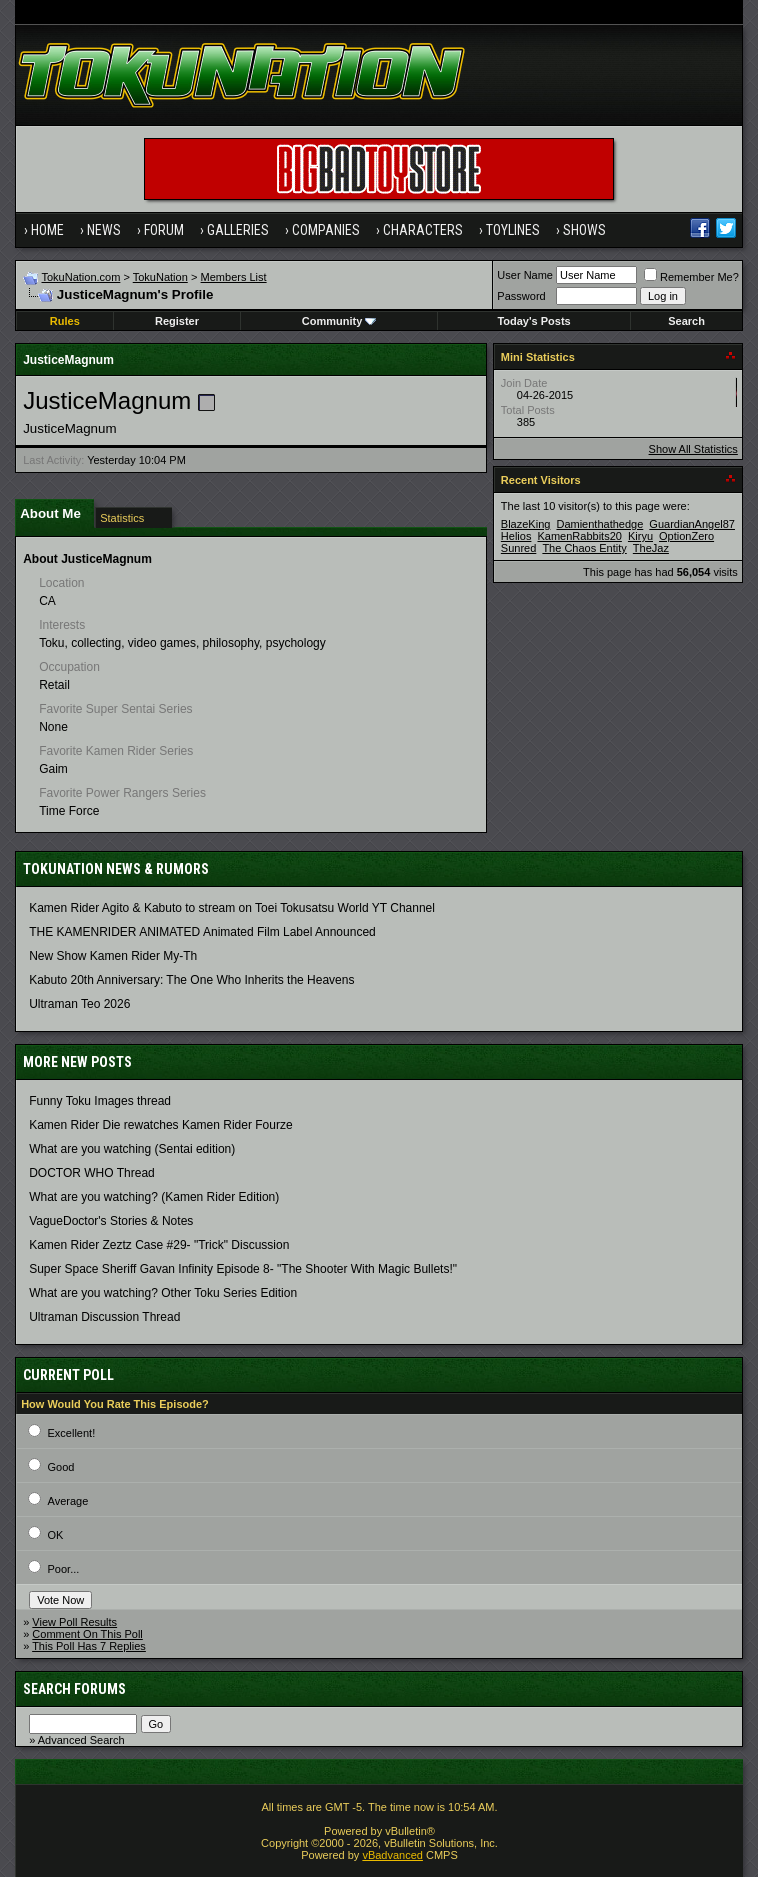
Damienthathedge (599, 524)
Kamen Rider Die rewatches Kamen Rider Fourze (160, 1125)
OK (56, 1535)
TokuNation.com (81, 277)
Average (68, 1501)
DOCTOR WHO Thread (92, 1173)
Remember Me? (691, 277)
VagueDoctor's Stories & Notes (111, 1221)
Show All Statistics (693, 449)
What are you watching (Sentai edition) (132, 1149)
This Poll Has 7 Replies (89, 1646)
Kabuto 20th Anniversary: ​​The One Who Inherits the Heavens (191, 980)
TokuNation (160, 277)
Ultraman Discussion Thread (104, 1317)
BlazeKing (526, 524)
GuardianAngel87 (692, 524)
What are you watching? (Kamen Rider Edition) (154, 1197)
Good (61, 1467)
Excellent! (72, 1433)
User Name (525, 275)
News (104, 230)
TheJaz (651, 548)
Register (177, 321)
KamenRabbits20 (579, 536)
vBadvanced (392, 1855)
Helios (516, 536)
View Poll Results (74, 1622)
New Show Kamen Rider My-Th (113, 956)
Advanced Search (81, 1740)
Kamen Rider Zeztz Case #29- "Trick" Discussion (159, 1245)
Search (686, 321)
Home (47, 230)
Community (339, 321)
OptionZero (686, 536)
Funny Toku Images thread (100, 1101)
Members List (234, 277)
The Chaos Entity (584, 548)
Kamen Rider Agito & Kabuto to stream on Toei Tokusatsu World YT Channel (232, 908)
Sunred (518, 548)
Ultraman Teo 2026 (79, 1004)
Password (521, 296)
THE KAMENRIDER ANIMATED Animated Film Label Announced (202, 932)
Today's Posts (533, 321)
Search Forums (74, 1689)
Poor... (64, 1569)
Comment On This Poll (87, 1634)
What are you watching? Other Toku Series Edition (163, 1293)
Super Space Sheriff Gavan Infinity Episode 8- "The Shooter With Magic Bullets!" (243, 1269)
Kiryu (640, 536)
